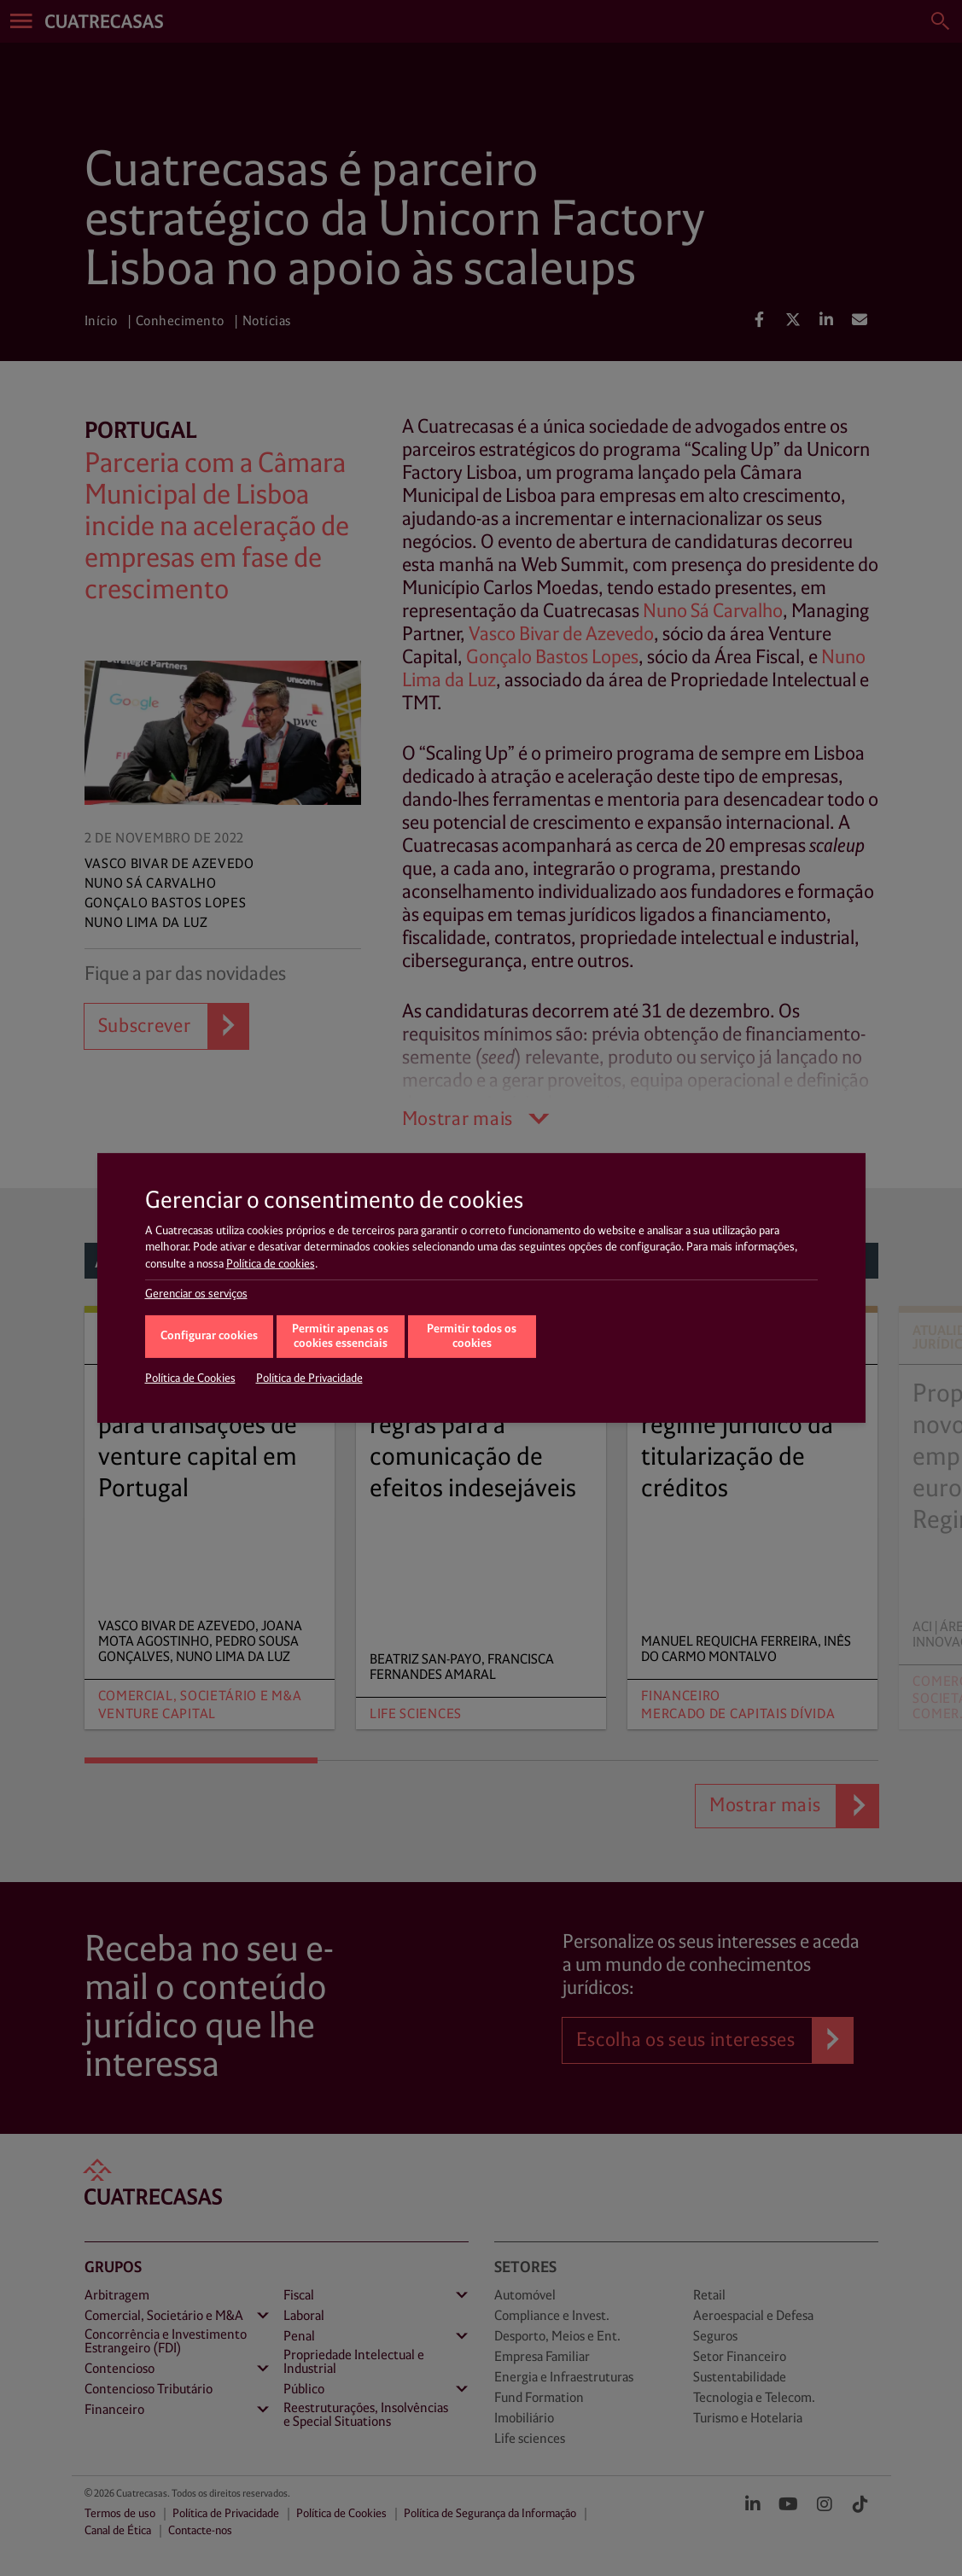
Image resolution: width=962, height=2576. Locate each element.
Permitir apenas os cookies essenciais (340, 1336)
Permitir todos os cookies (471, 1336)
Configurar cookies (209, 1336)
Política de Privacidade (309, 1378)
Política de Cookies (190, 1378)
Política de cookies (270, 1264)
